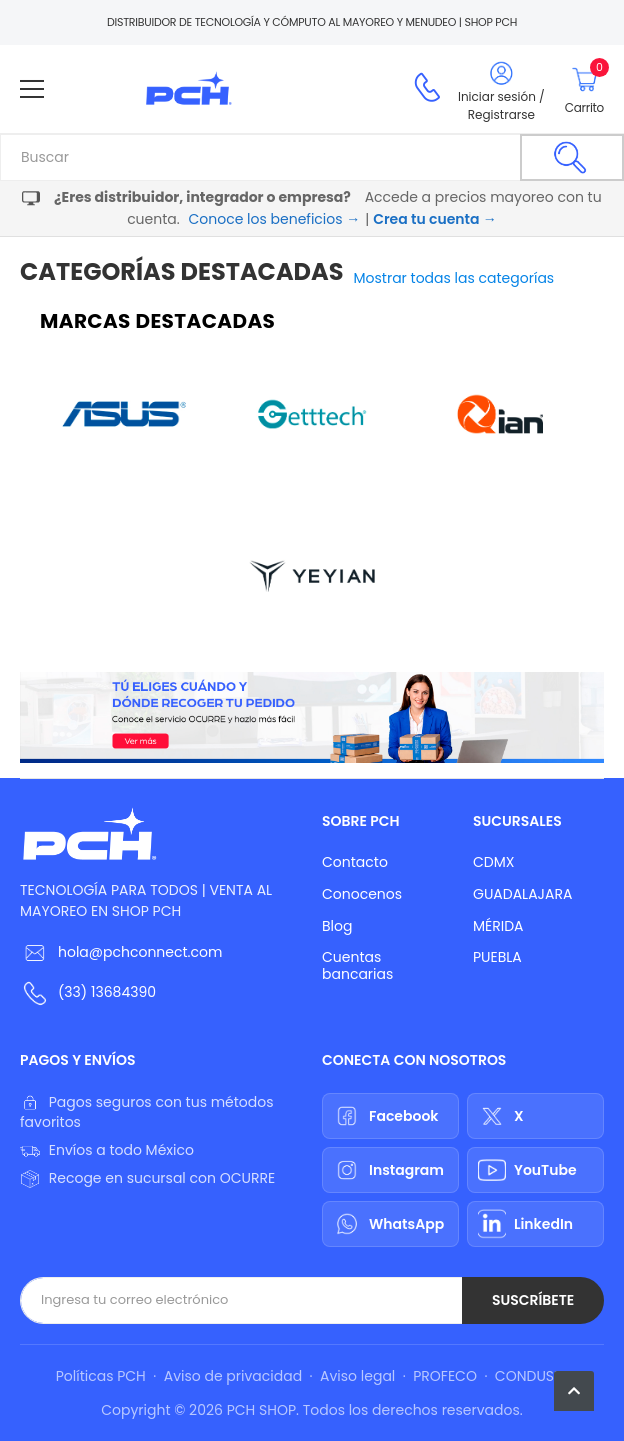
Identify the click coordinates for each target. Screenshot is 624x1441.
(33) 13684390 (107, 992)
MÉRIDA (498, 926)
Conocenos (362, 894)
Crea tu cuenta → (435, 219)
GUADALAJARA (522, 894)
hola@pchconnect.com (140, 952)
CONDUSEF (531, 1376)
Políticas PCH (101, 1376)
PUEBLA (497, 957)
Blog (337, 926)
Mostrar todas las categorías (454, 278)
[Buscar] (572, 157)
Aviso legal (357, 1376)
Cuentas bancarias (357, 965)
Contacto (355, 862)
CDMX (493, 862)
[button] (574, 1391)
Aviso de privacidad (233, 1376)
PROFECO (445, 1376)
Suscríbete (533, 1300)
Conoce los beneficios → (274, 219)
